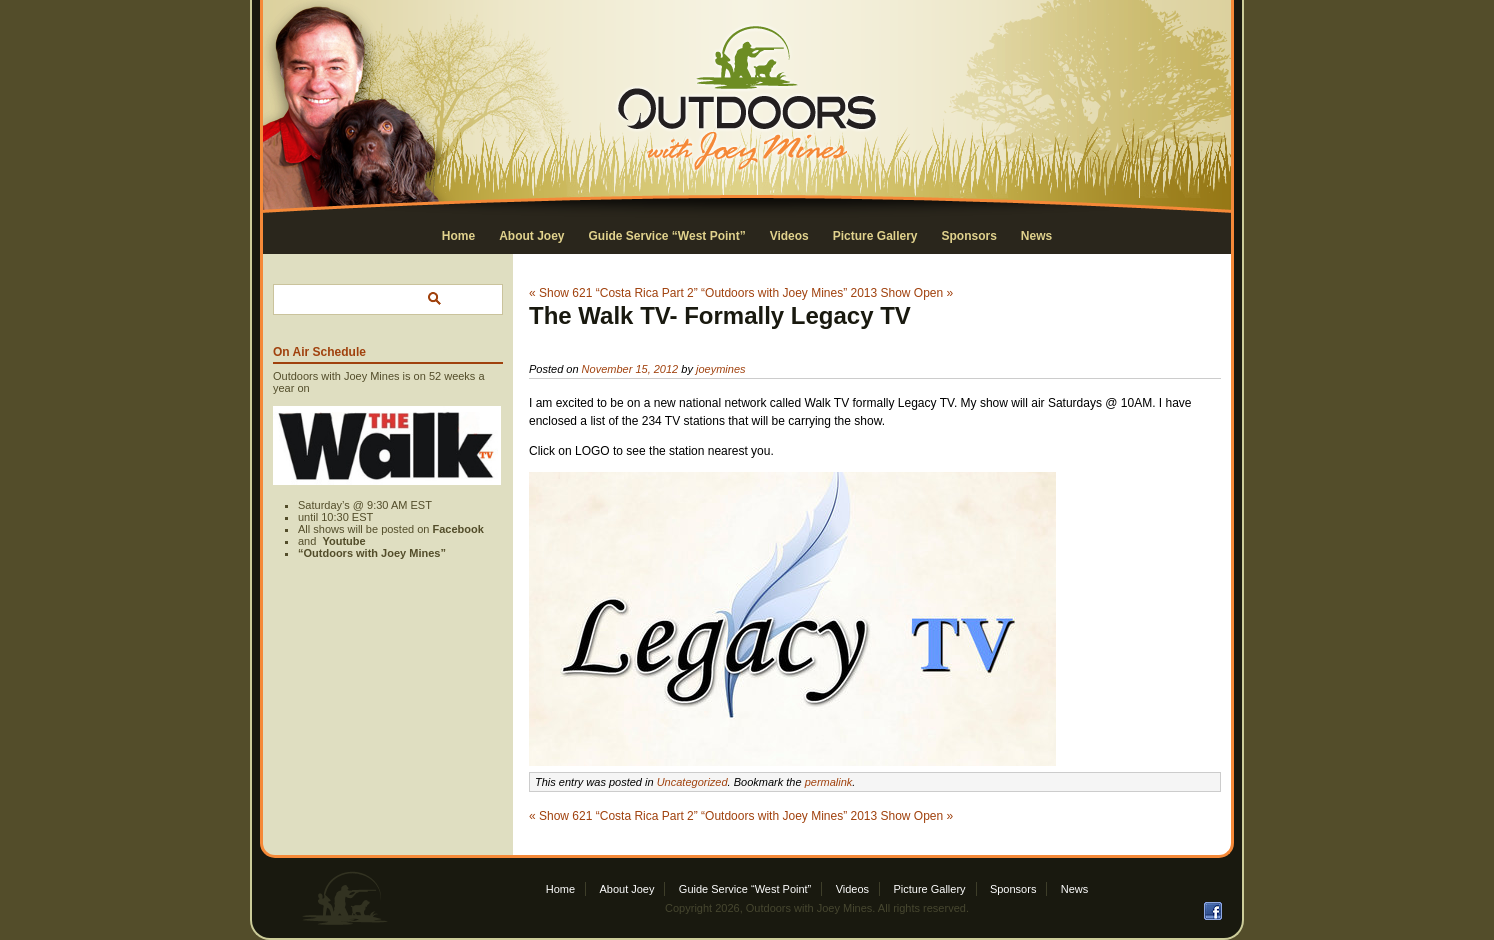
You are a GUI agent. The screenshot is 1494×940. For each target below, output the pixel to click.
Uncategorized (692, 782)
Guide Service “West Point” (666, 236)
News (1036, 236)
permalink (829, 782)
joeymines (721, 369)
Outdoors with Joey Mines (809, 908)
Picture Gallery (875, 236)
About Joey (531, 236)
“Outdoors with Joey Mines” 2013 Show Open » (827, 293)
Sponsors (969, 236)
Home (458, 236)
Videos (789, 236)
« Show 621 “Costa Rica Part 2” (613, 293)
